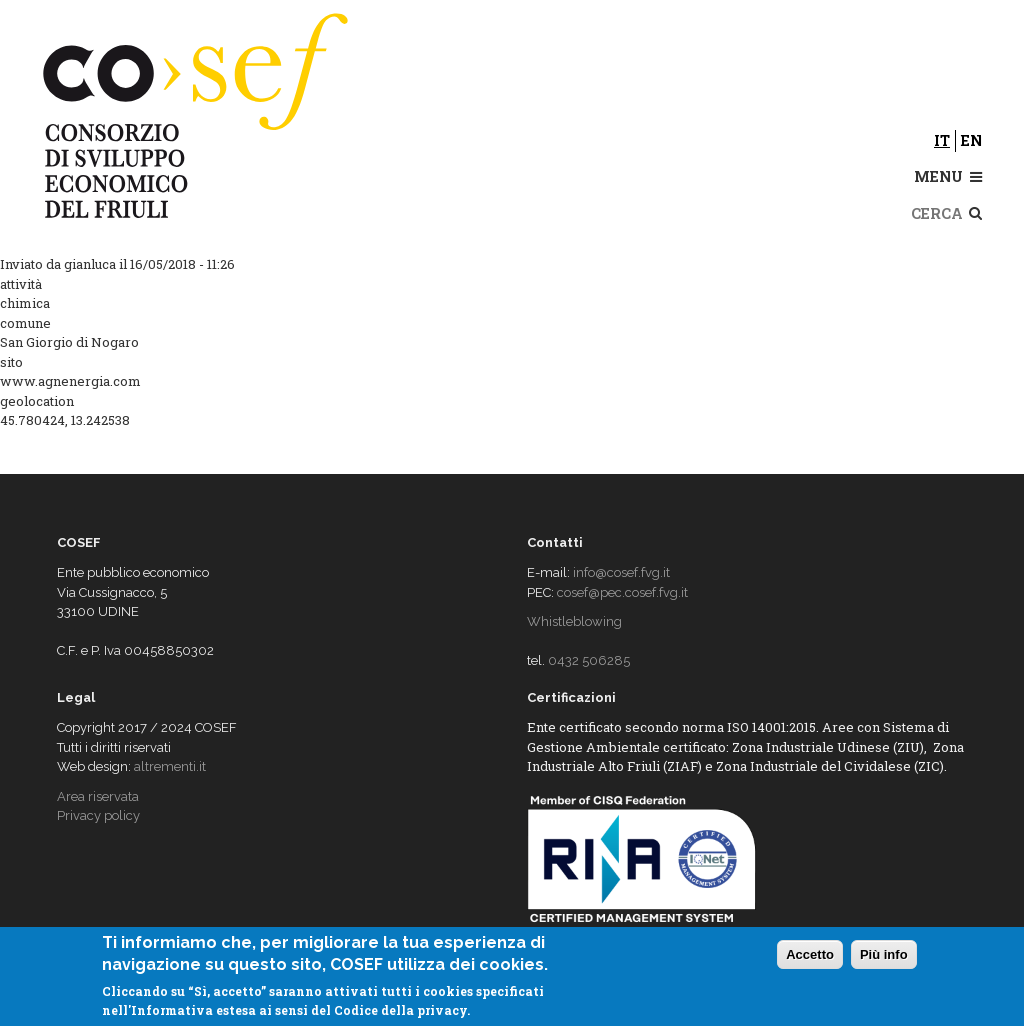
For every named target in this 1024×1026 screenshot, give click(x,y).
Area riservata (98, 796)
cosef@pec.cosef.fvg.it (622, 592)
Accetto (810, 955)
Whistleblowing (574, 621)
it (942, 140)
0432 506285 (589, 660)
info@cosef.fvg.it (621, 572)
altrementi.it (170, 766)
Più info (884, 955)
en (971, 140)
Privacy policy (98, 815)
